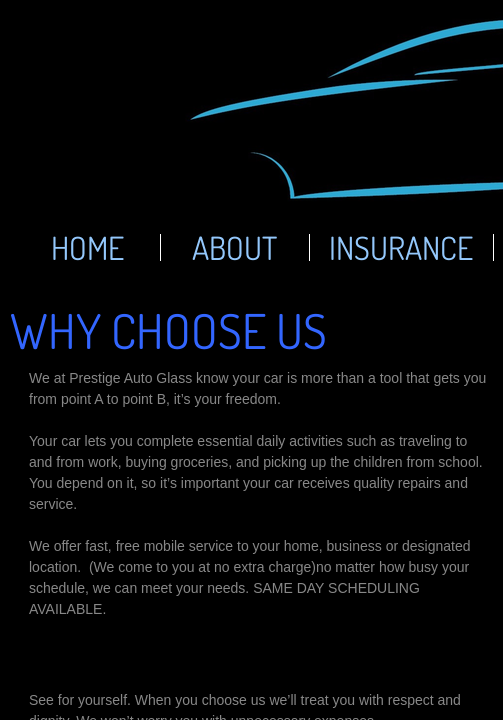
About (234, 247)
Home (87, 247)
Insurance (401, 247)
